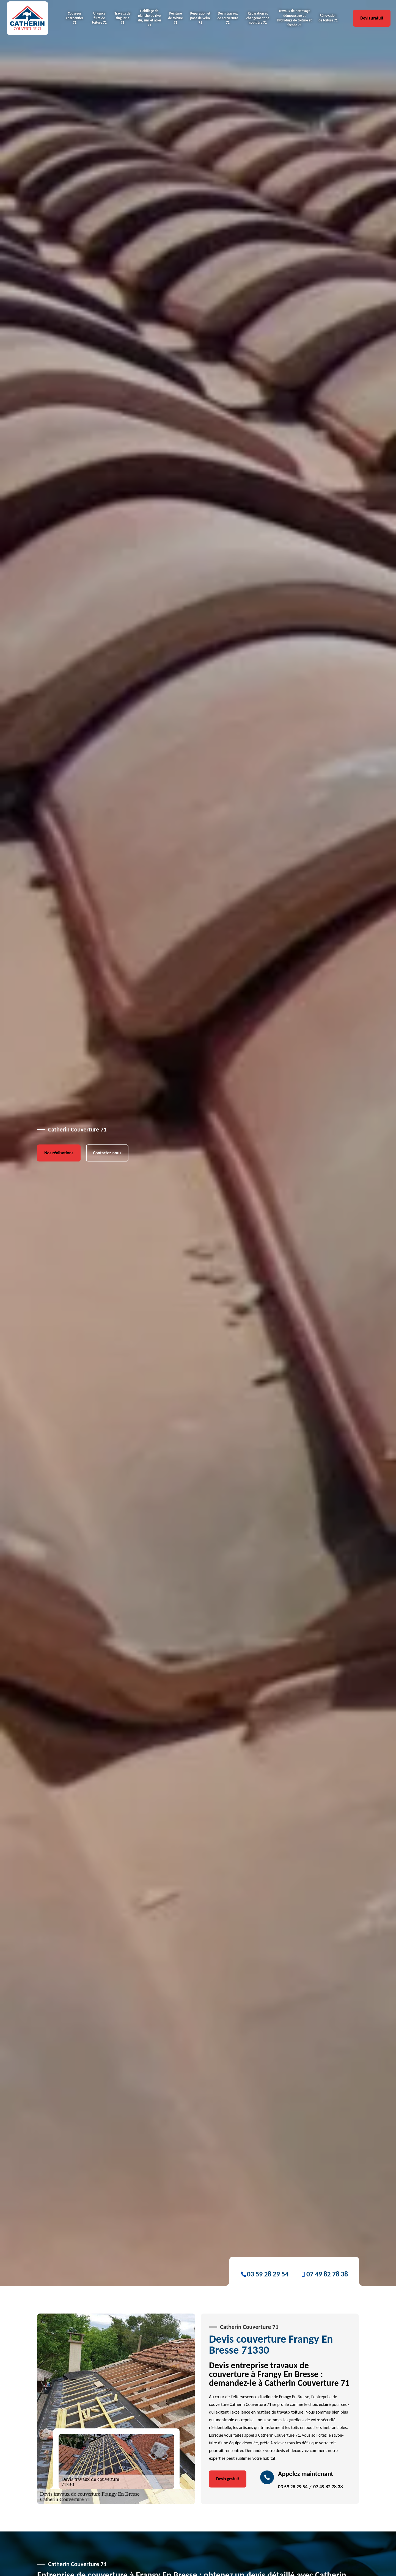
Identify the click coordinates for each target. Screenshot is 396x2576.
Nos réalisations (58, 1298)
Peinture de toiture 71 (175, 18)
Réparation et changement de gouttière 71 (257, 18)
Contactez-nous (107, 1298)
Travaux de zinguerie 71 (123, 18)
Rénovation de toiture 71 (327, 17)
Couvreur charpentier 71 (75, 18)
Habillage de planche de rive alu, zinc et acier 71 (149, 18)
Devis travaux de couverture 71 (228, 18)
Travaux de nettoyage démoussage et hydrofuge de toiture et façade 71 (294, 18)
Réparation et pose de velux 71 (200, 18)
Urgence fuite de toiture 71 (99, 18)
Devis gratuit (371, 18)
